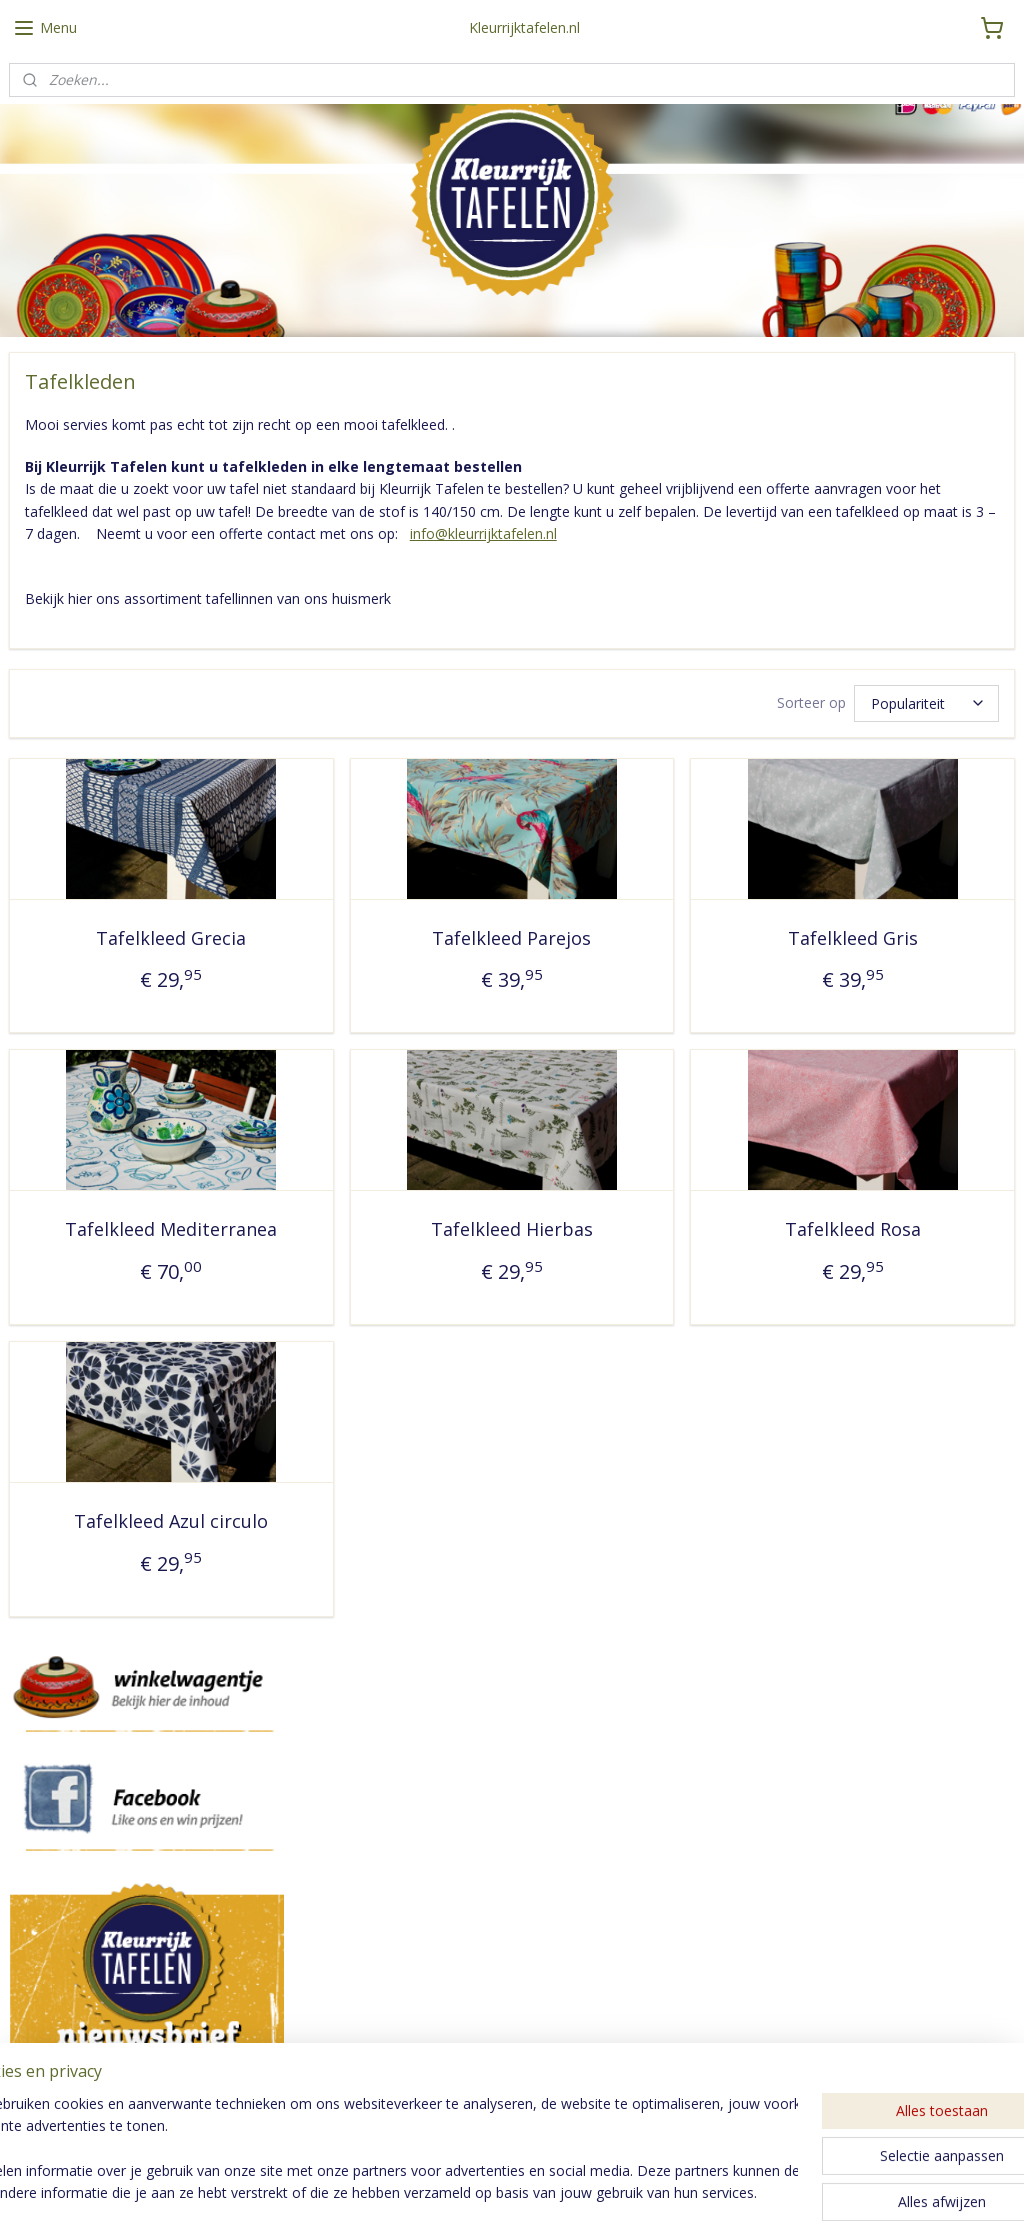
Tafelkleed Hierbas (512, 1229)
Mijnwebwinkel (740, 2192)
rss (489, 2192)
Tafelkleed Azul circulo (171, 1521)
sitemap (447, 2192)
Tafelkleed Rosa (853, 1229)
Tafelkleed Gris (853, 937)
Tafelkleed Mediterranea (171, 1229)
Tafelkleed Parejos (511, 937)
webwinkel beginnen (566, 2192)
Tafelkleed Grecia (171, 937)
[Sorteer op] (926, 702)
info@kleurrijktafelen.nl (483, 533)
